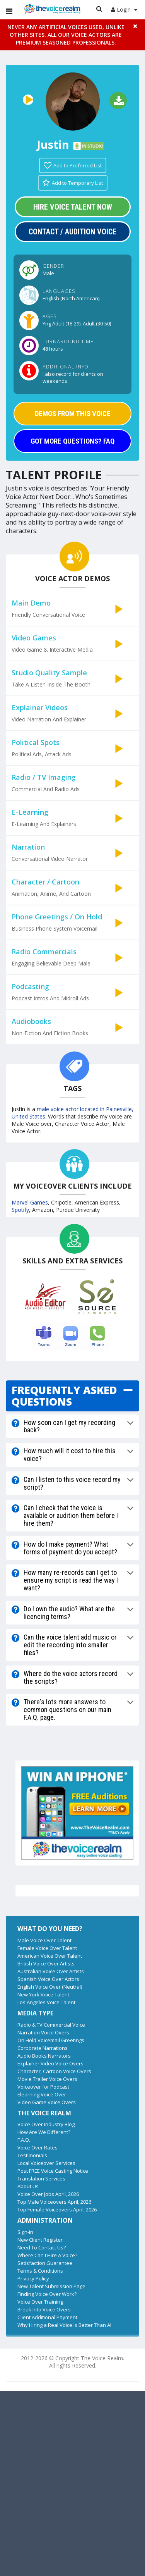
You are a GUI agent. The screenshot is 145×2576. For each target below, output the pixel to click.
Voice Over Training (40, 2301)
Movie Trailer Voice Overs (47, 2078)
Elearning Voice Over (41, 2094)
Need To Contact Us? (41, 2247)
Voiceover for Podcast (43, 2086)
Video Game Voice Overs (46, 2102)
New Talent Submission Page (51, 2286)
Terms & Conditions (40, 2270)
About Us (28, 2186)
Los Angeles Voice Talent (46, 2002)
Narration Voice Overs (43, 2032)
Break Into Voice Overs (44, 2309)
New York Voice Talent (43, 1994)
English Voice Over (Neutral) (49, 1986)
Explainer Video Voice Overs (50, 2063)
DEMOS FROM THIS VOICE (73, 413)
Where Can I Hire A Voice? (47, 2255)
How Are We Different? (43, 2132)
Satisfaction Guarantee (44, 2262)
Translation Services (41, 2178)
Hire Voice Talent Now (72, 207)
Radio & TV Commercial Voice (51, 2024)
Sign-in (25, 2231)
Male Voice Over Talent (44, 1940)
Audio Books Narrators (44, 2055)
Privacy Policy (33, 2278)
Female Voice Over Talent (47, 1947)
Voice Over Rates (37, 2147)
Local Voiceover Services (46, 2163)
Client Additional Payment (47, 2317)
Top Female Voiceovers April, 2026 (57, 2209)
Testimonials (32, 2155)
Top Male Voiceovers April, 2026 (54, 2201)
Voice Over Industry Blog (46, 2124)
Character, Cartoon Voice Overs (54, 2071)
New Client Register (40, 2239)
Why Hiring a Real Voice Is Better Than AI (64, 2324)
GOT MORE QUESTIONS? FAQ (72, 441)
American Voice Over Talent (49, 1955)
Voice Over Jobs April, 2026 (48, 2194)
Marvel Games (30, 1202)
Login (124, 9)
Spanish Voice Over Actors (48, 1978)
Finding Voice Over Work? (47, 2293)
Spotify (20, 1209)
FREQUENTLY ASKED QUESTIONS (64, 1396)
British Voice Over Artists (46, 1963)
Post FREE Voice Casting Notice (52, 2170)
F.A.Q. (23, 2139)
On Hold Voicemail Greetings (50, 2040)
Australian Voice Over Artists (50, 1971)
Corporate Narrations (42, 2047)
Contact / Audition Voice (72, 231)
